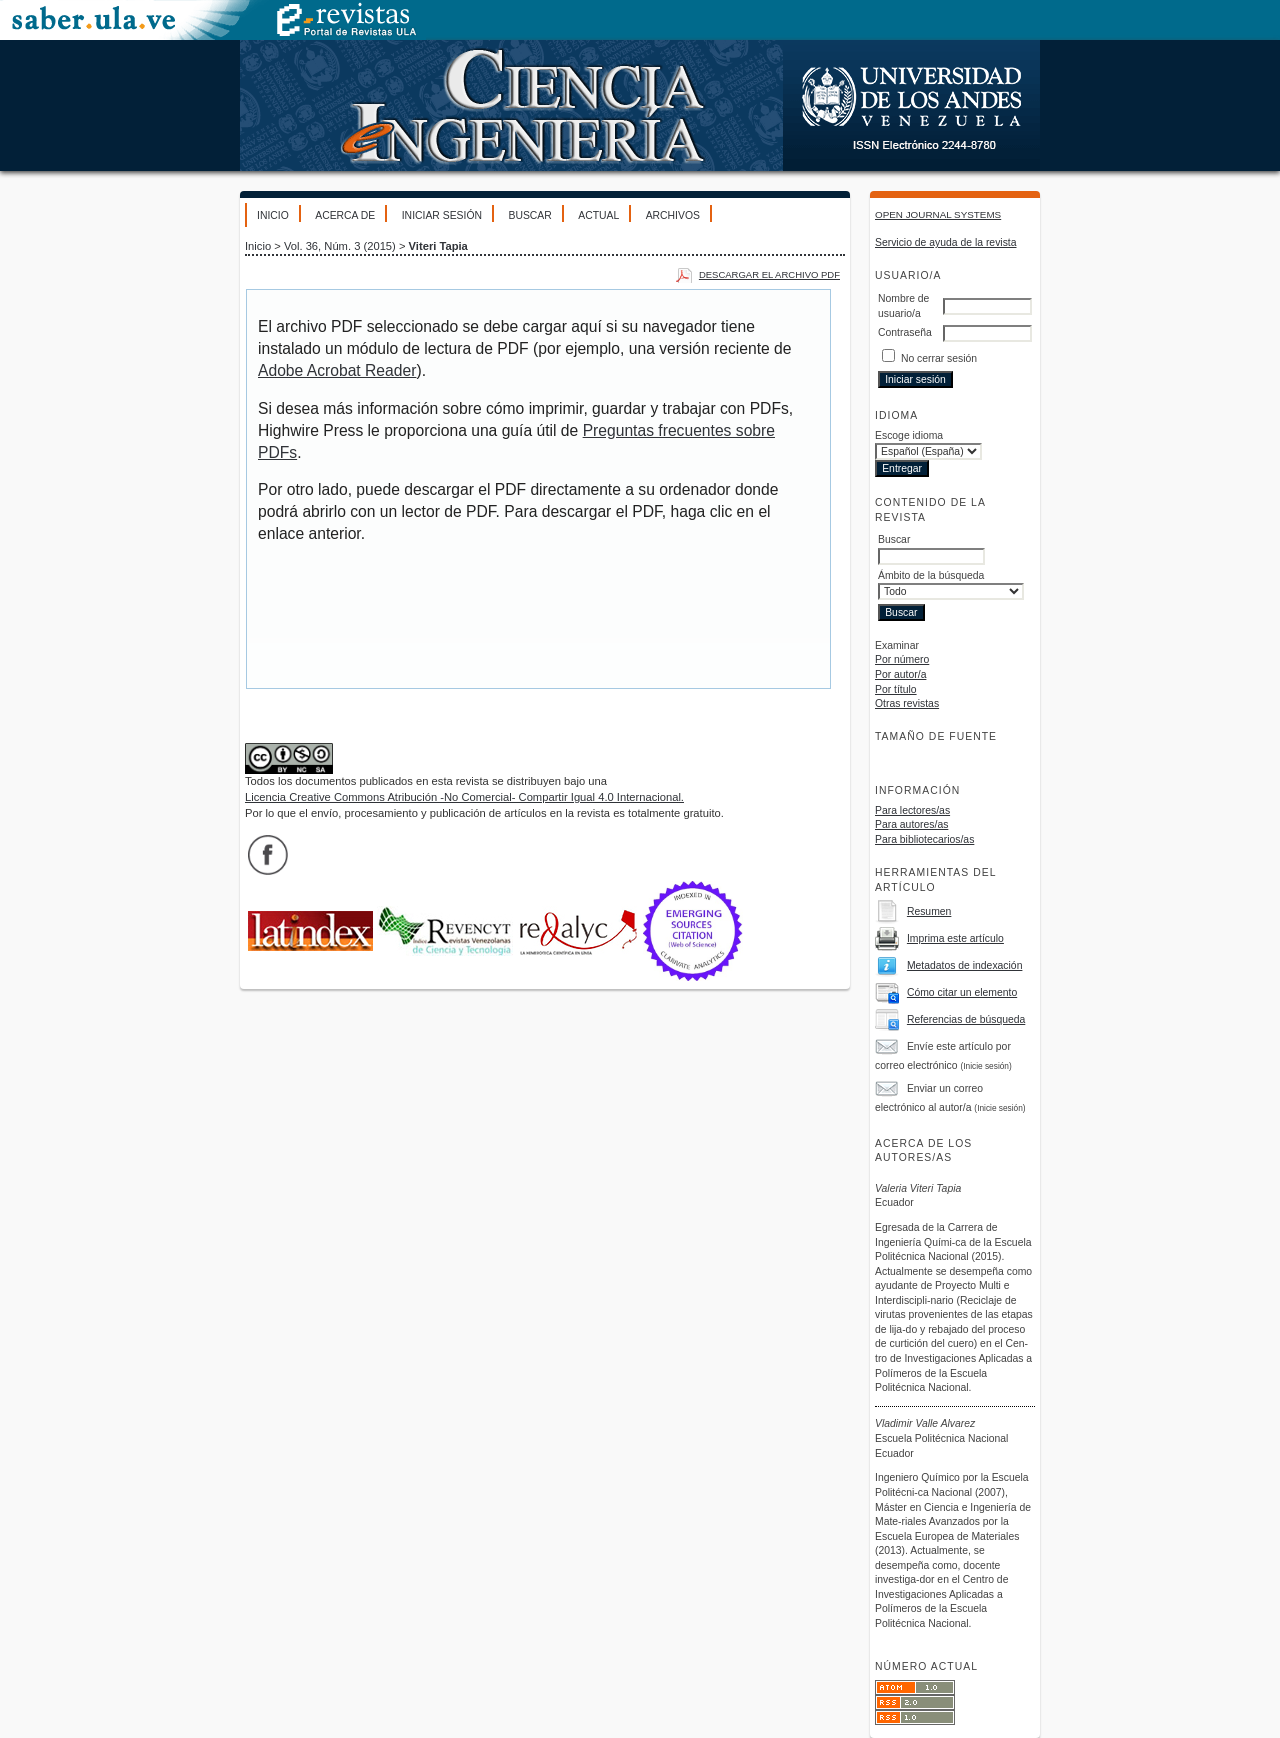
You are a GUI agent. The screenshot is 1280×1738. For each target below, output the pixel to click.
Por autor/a (900, 674)
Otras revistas (907, 703)
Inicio (273, 215)
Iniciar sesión (442, 215)
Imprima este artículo (955, 938)
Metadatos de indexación (965, 965)
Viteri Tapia (438, 246)
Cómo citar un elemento (962, 992)
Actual (598, 215)
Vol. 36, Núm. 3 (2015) (340, 246)
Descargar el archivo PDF (769, 274)
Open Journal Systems (938, 214)
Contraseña (905, 332)
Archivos (673, 215)
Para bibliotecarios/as (924, 839)
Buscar (529, 215)
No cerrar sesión (939, 358)
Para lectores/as (912, 810)
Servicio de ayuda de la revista (946, 242)
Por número (902, 659)
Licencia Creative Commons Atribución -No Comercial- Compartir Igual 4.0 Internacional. (464, 797)
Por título (896, 689)
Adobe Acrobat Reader (337, 370)
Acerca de (345, 215)
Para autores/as (911, 824)
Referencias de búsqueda (966, 1019)
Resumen (929, 911)
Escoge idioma (909, 435)
